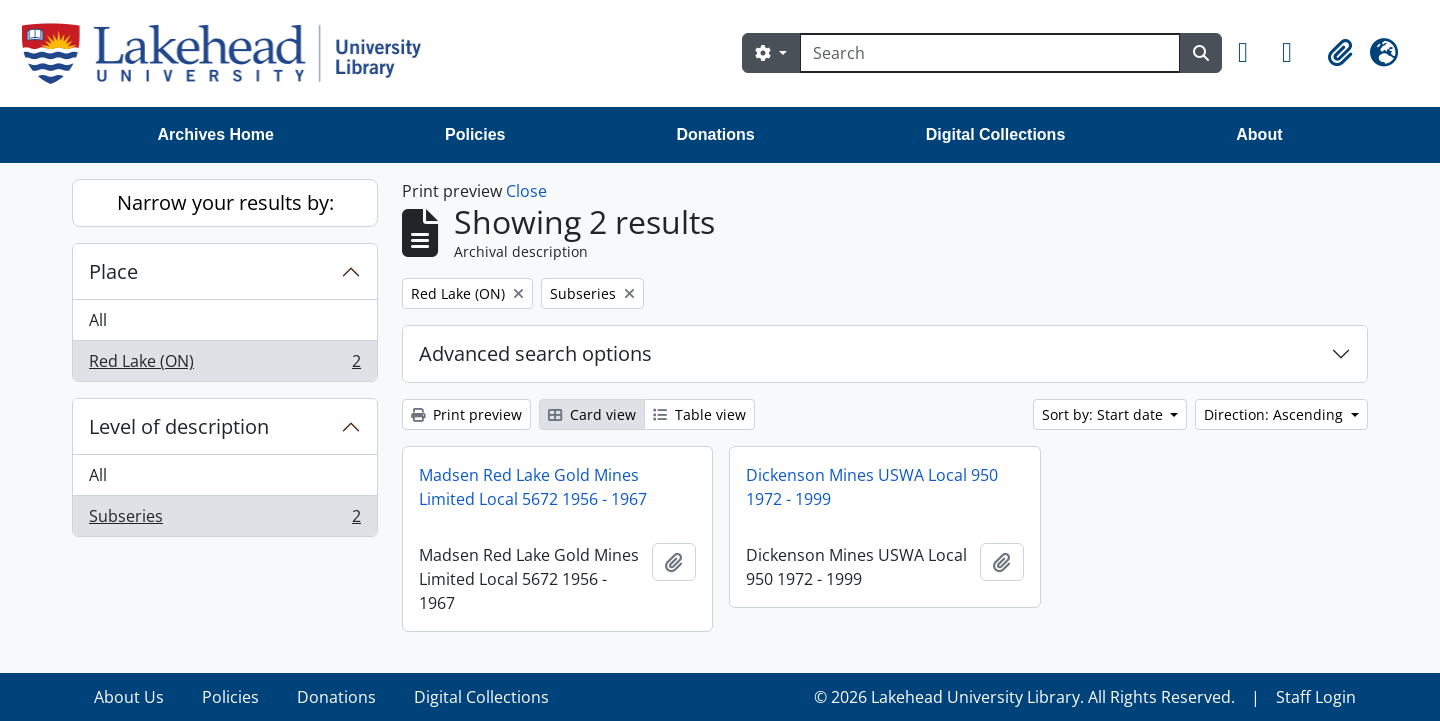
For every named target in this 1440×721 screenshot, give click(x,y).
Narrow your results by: (225, 202)
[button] (1252, 53)
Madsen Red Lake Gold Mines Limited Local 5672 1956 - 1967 (533, 487)
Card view (592, 414)
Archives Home (216, 134)
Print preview (466, 414)
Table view (699, 414)
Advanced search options (535, 353)
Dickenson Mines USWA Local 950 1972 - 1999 (872, 487)
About (1259, 134)
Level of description (179, 426)
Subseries (224, 520)
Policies (475, 134)
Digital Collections (996, 134)
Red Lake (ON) (224, 365)
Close (526, 191)
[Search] (990, 53)
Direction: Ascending (1275, 414)
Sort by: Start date (1104, 414)
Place (113, 271)
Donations (715, 134)
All (98, 320)
